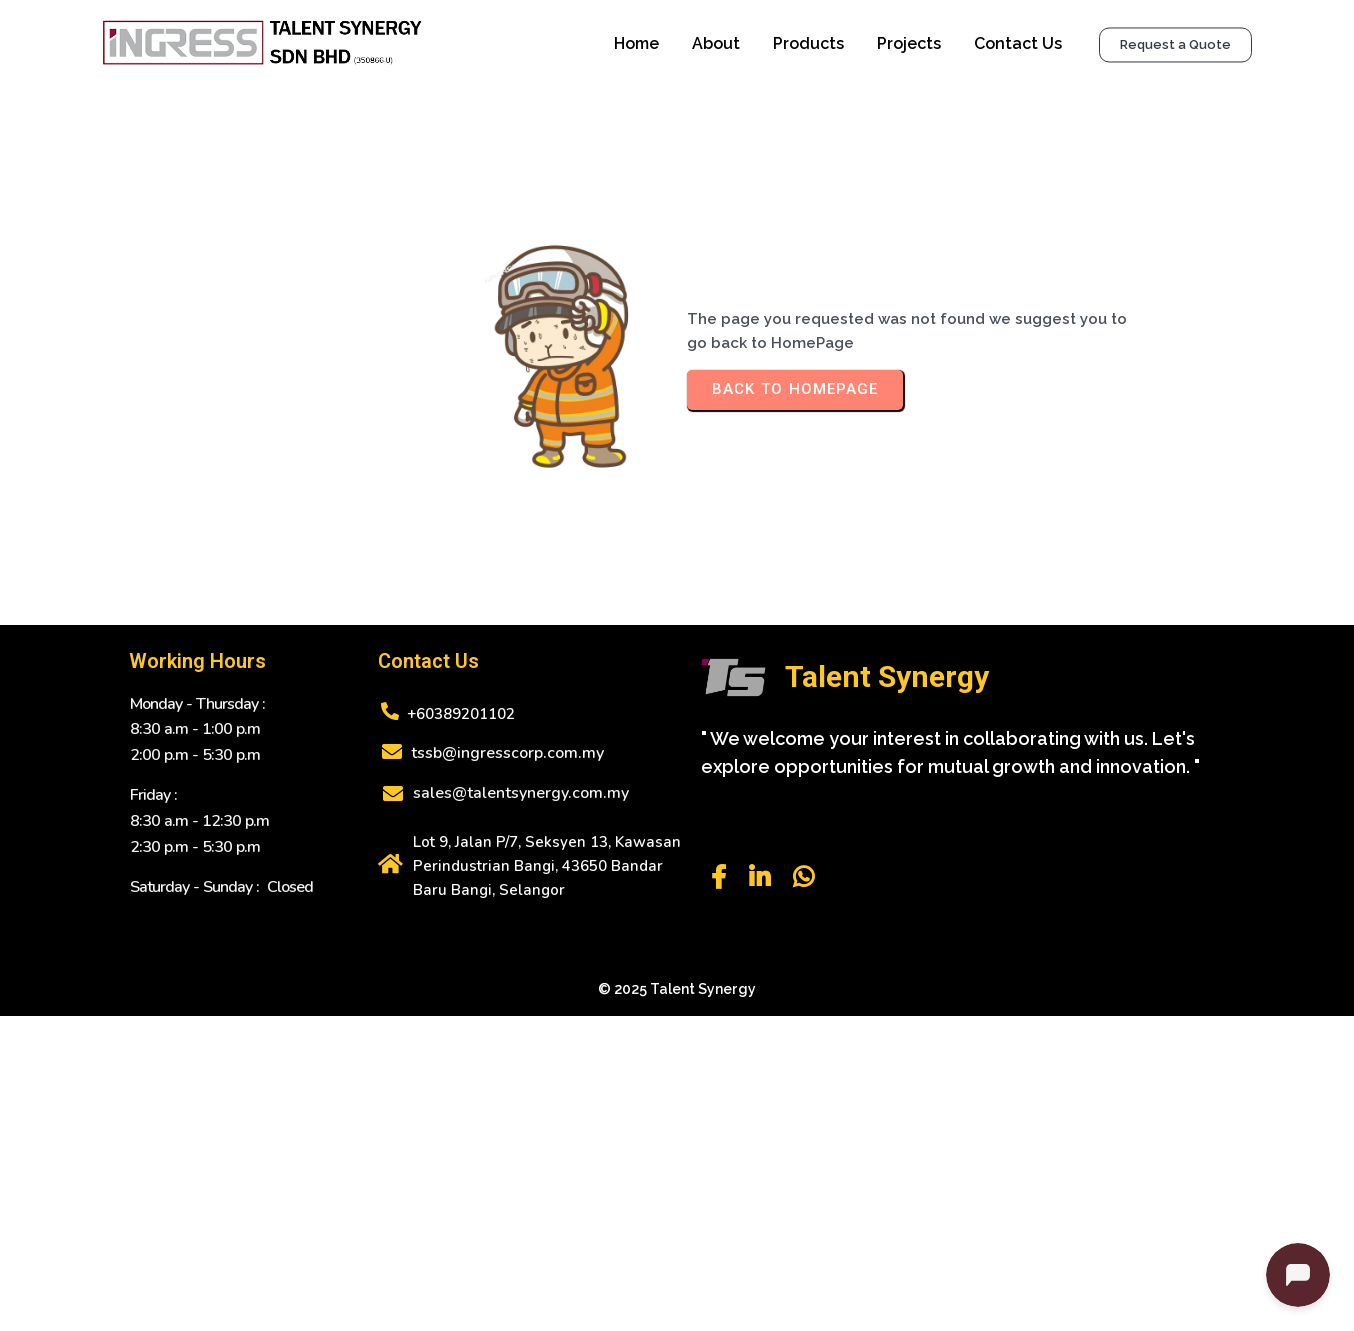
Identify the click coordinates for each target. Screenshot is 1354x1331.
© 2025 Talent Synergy (677, 1070)
